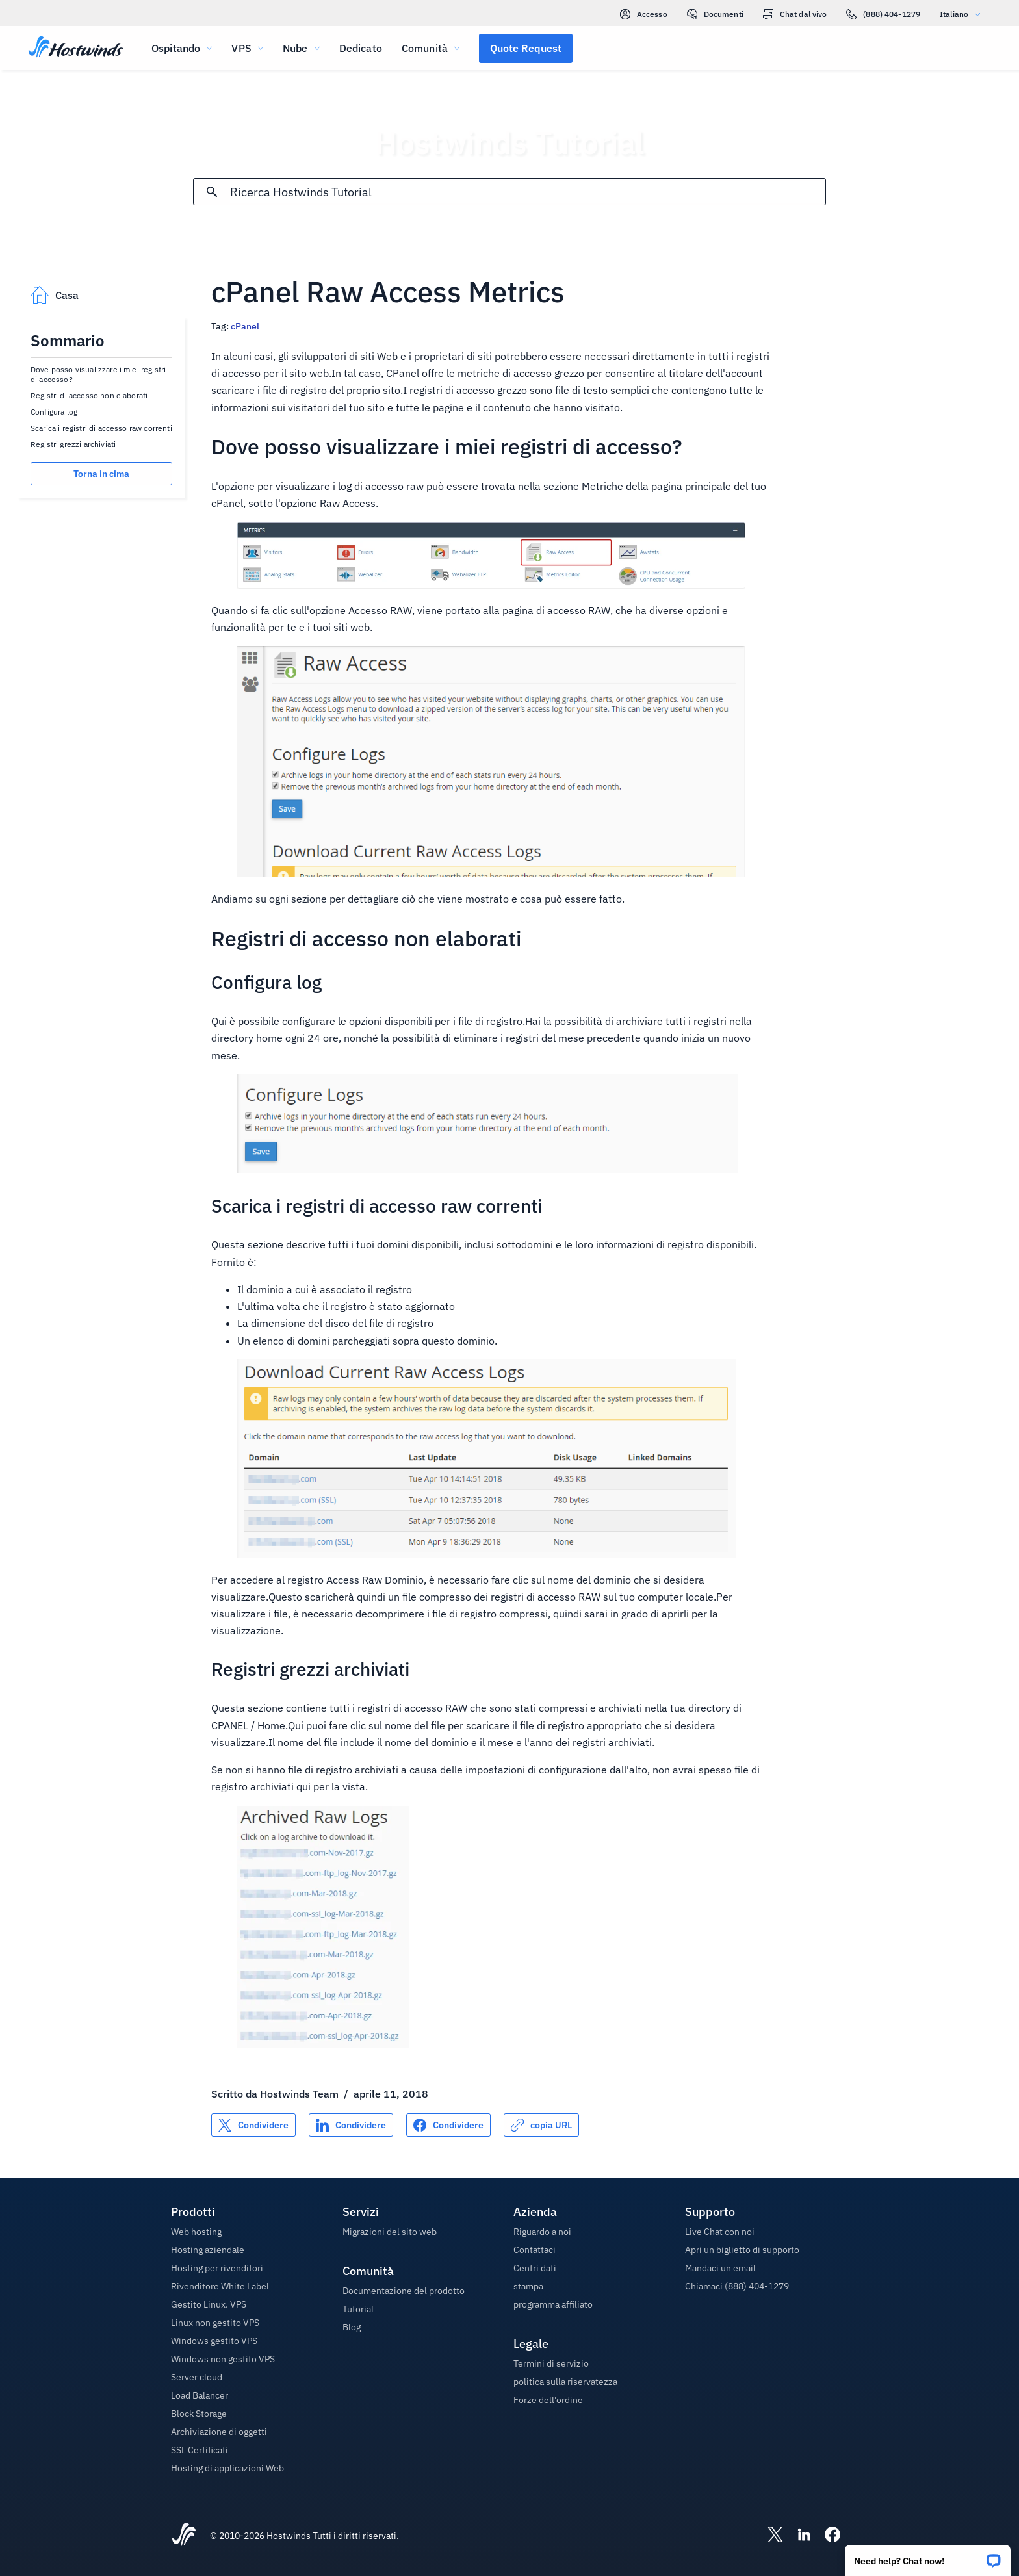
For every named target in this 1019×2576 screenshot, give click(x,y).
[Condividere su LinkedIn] (351, 2125)
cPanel (245, 326)
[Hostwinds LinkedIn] (797, 2536)
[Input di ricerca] (527, 192)
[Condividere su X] (253, 2125)
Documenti (715, 14)
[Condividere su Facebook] (448, 2125)
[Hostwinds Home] (184, 2535)
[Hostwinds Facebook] (826, 2536)
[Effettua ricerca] (212, 192)
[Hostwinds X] (769, 2536)
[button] (927, 2556)
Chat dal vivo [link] (795, 14)
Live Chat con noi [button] (720, 2231)
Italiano (963, 14)
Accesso (643, 14)
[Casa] (75, 48)
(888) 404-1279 (883, 14)
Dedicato (360, 48)
